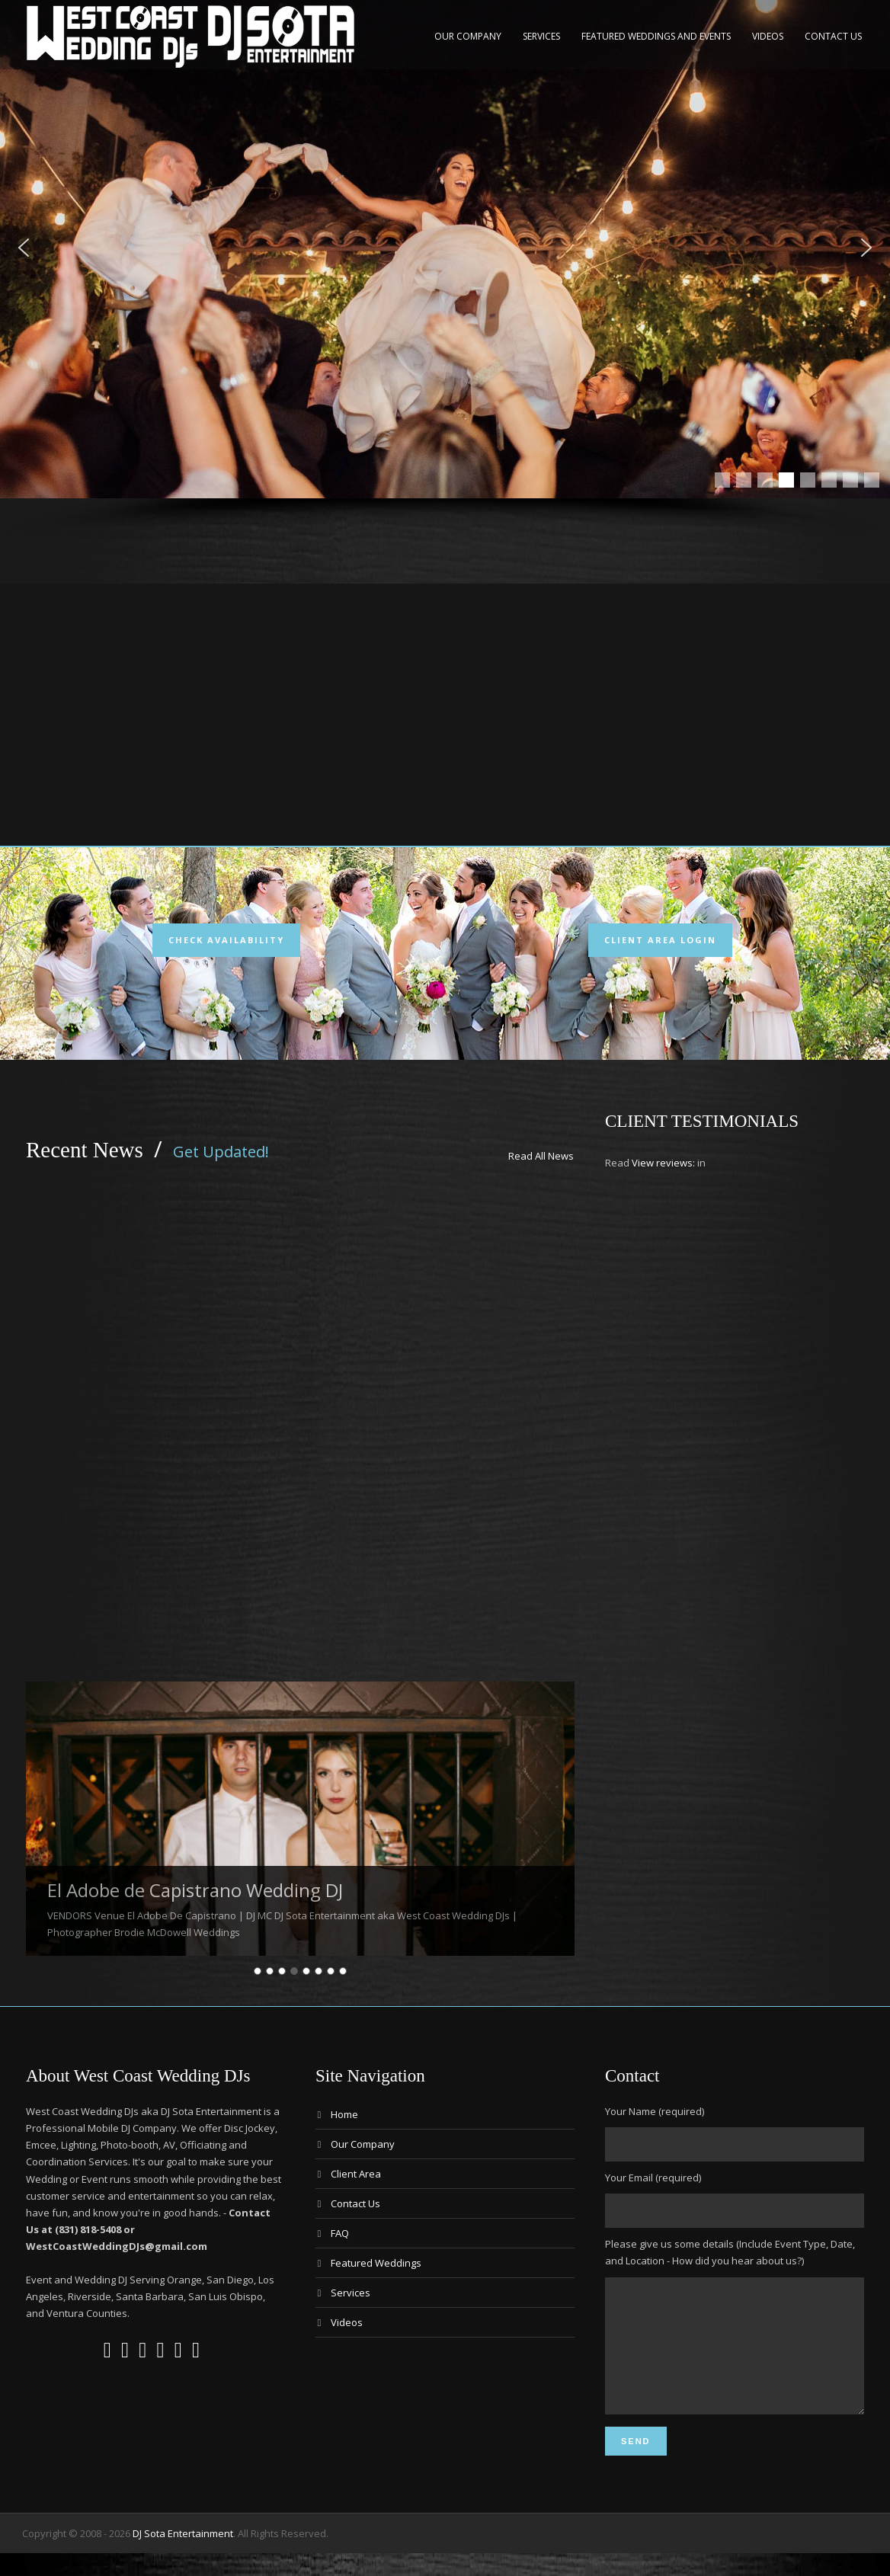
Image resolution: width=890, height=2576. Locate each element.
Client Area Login (660, 940)
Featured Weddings (376, 2263)
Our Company (467, 36)
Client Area (356, 2174)
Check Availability (226, 940)
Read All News (541, 1156)
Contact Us (833, 36)
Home (344, 2114)
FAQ (340, 2233)
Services (541, 36)
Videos (767, 36)
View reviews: (663, 1163)
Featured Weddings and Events (656, 36)
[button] (23, 247)
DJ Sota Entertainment (183, 2556)
